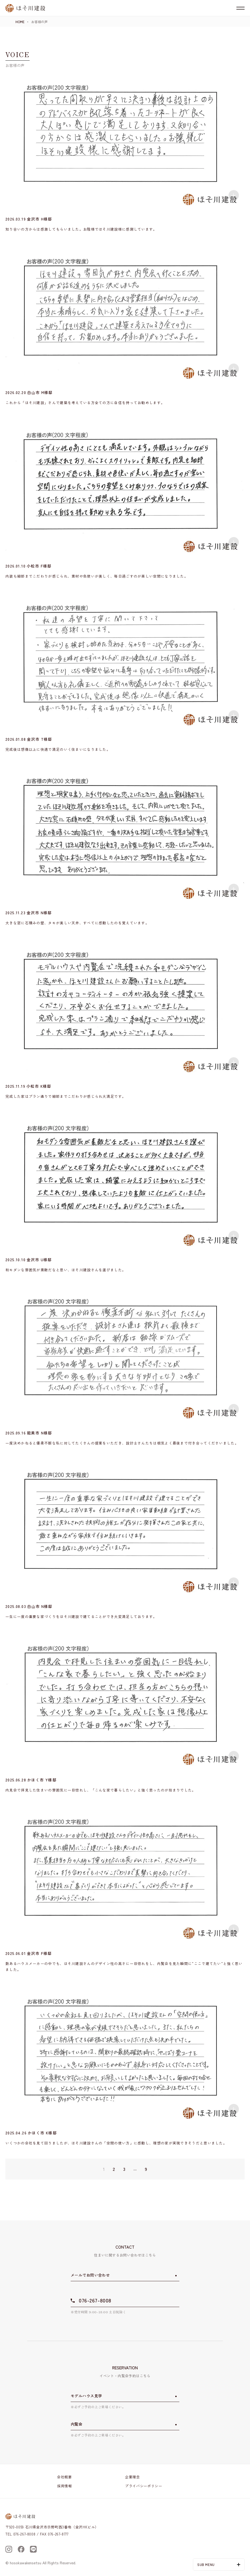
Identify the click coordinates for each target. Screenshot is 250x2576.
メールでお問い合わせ (90, 2275)
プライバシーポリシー (143, 2486)
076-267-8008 (95, 2300)
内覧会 (76, 2424)
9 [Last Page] (146, 2169)
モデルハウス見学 (86, 2395)
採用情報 (64, 2486)
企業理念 (132, 2477)
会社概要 (64, 2477)
